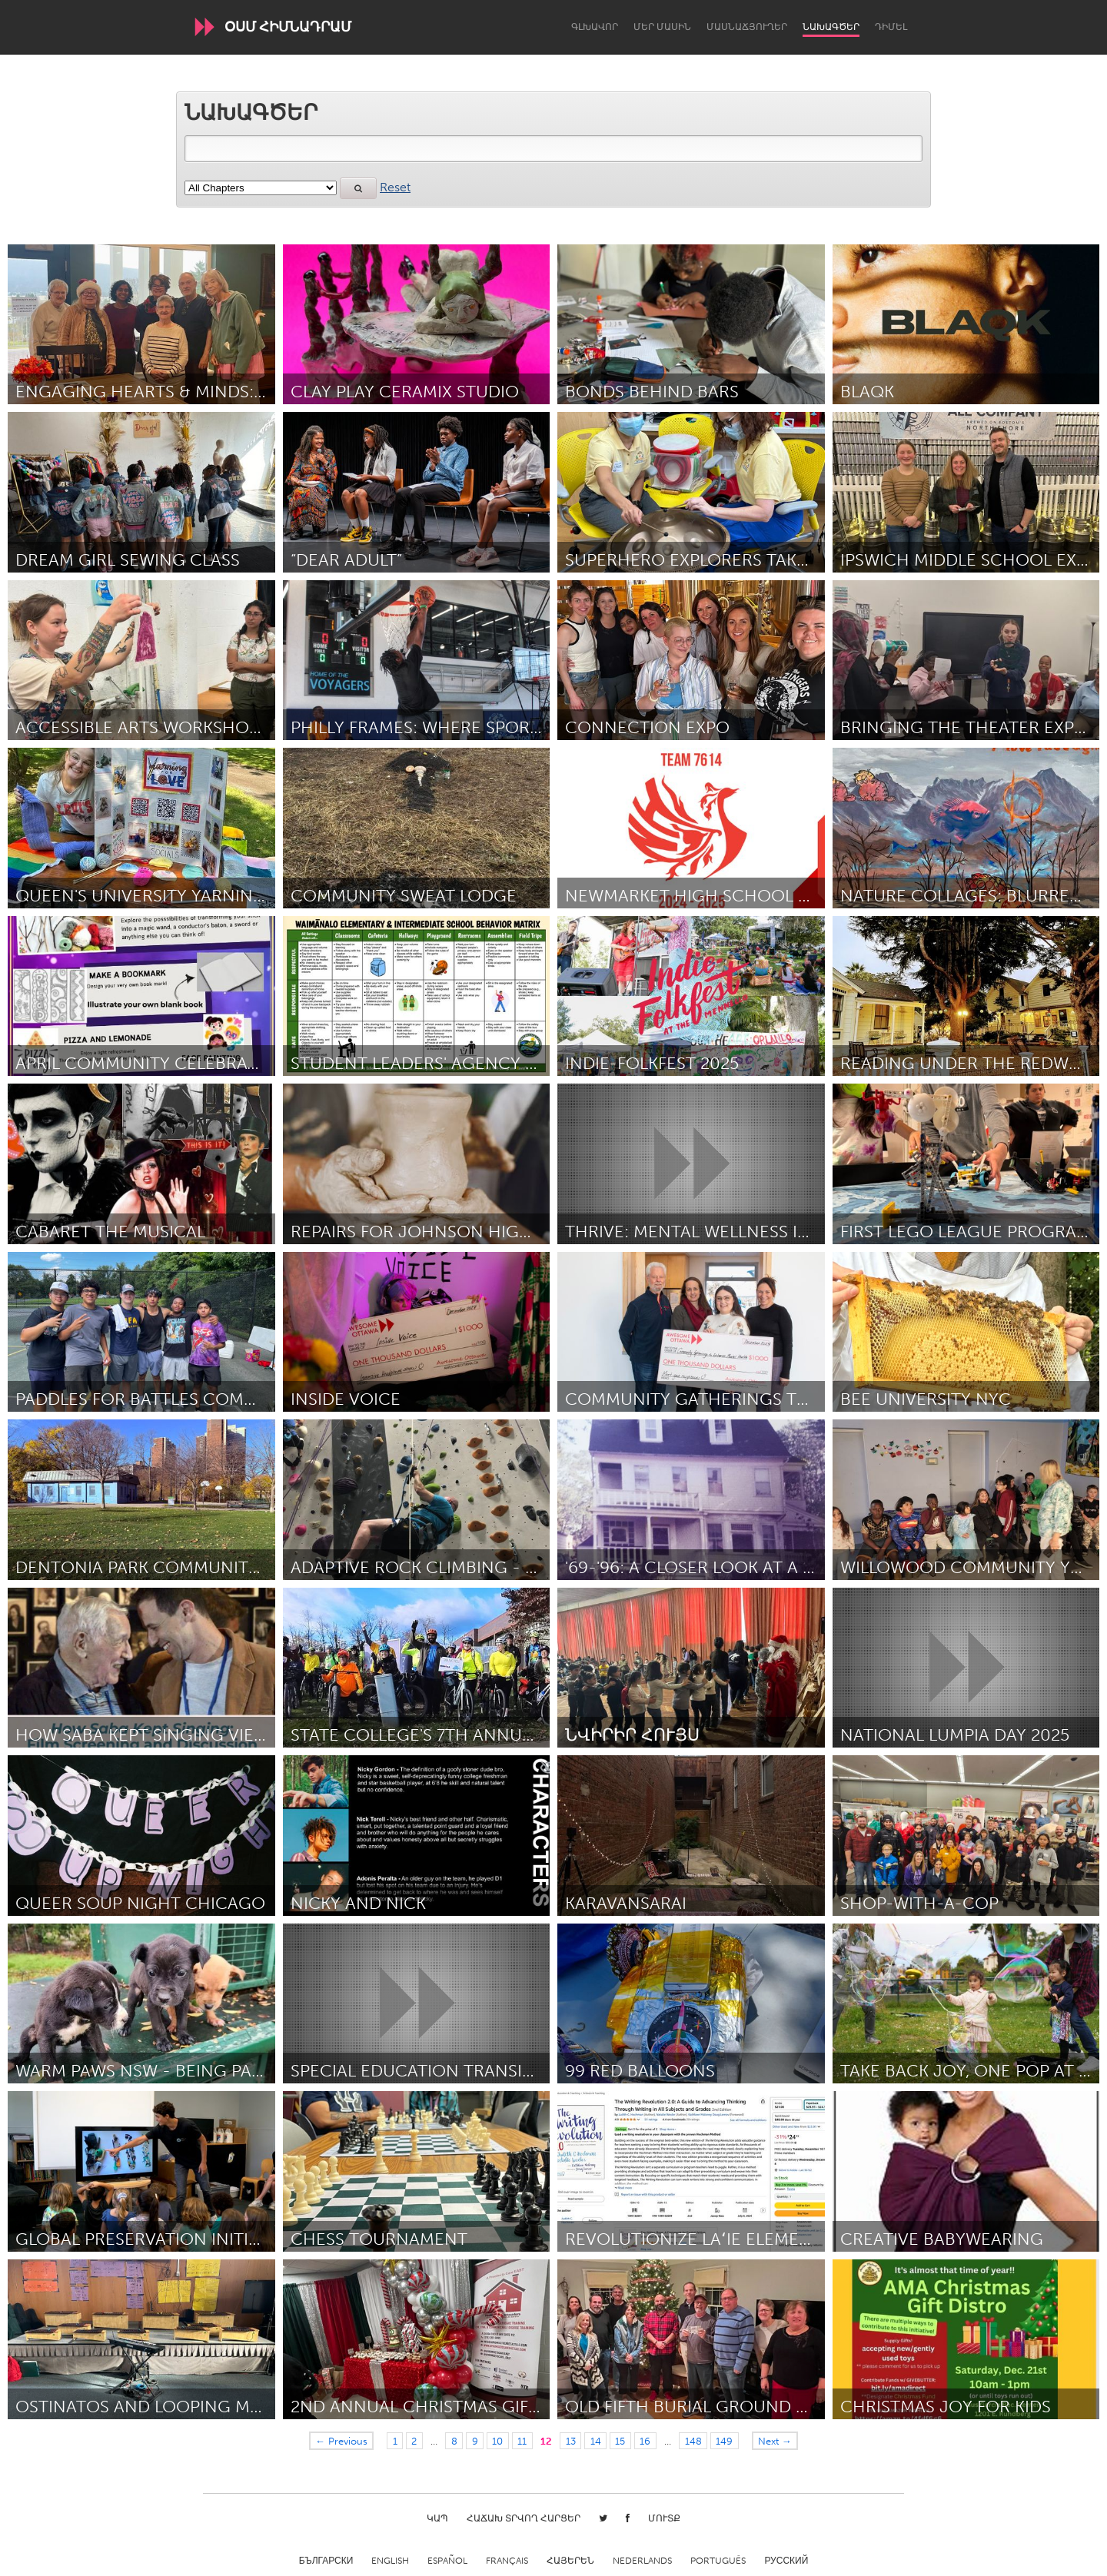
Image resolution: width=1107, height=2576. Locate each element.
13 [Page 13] (571, 2441)
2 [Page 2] (414, 2441)
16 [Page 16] (645, 2441)
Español (447, 2560)
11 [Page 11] (522, 2441)
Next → (775, 2441)
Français (507, 2560)
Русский (786, 2560)
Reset (395, 187)
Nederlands (642, 2560)
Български (326, 2560)
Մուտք (664, 2518)
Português (718, 2560)
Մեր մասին (662, 27)
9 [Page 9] (475, 2441)
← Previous (341, 2441)
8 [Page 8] (454, 2441)
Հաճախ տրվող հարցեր (523, 2518)
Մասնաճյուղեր (746, 27)
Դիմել (891, 27)
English (390, 2560)
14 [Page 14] (595, 2441)
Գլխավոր (594, 27)
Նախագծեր (831, 27)
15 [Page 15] (620, 2441)
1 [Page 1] (395, 2441)
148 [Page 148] (693, 2441)
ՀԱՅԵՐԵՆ (570, 2560)
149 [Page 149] (724, 2441)
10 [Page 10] (497, 2441)
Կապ (437, 2518)
